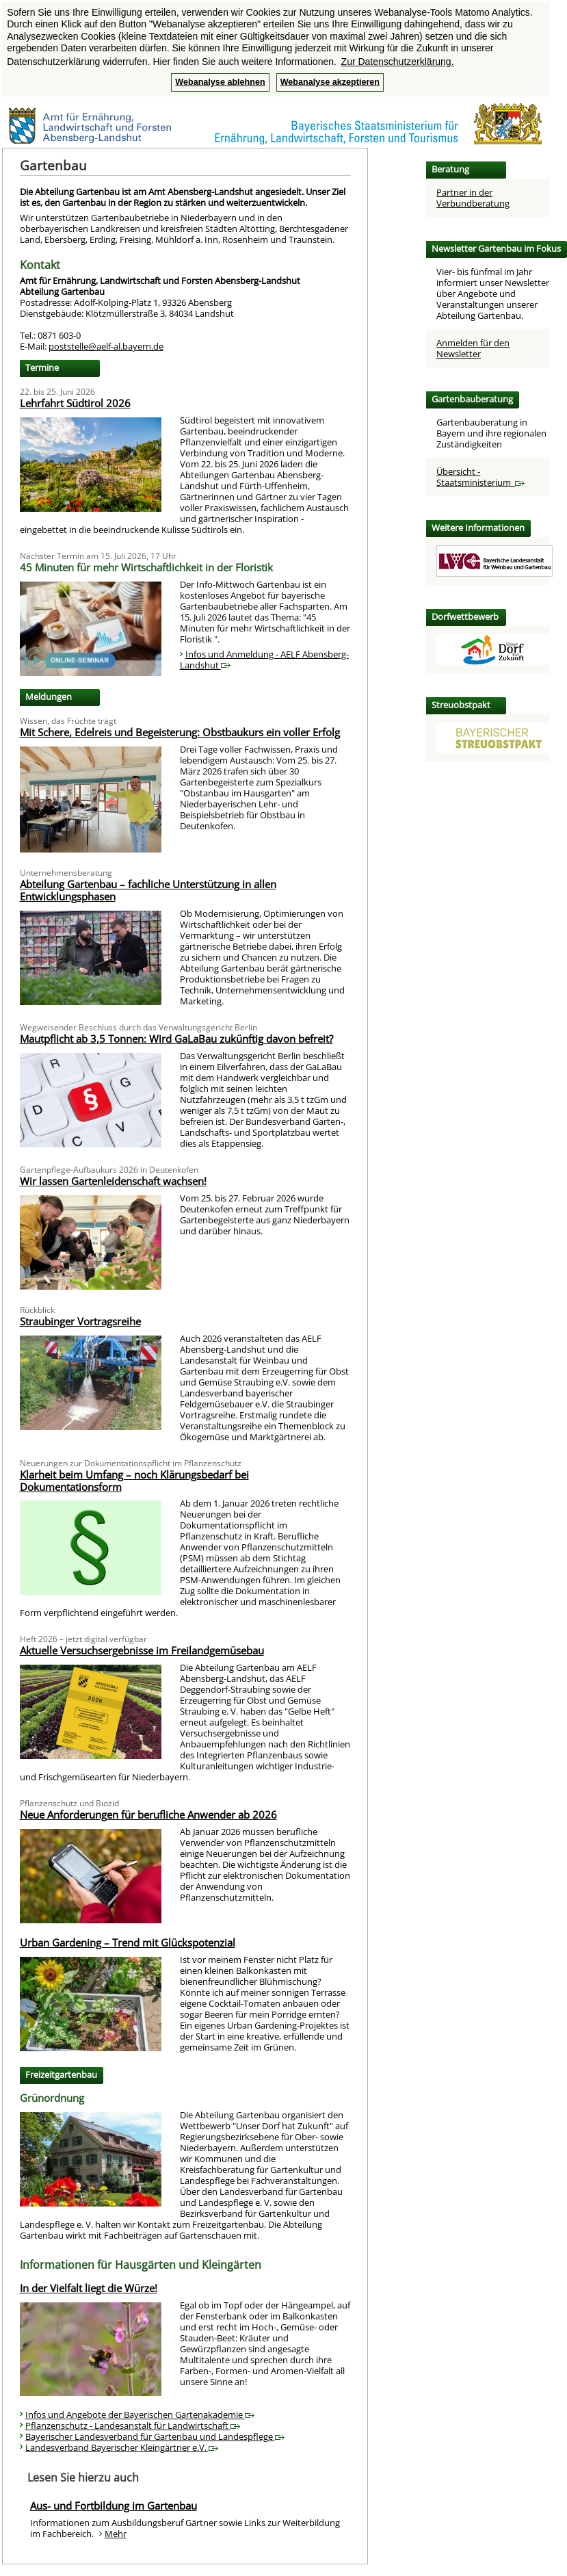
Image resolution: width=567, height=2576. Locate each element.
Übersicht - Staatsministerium (480, 477)
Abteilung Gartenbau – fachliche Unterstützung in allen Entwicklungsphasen (148, 890)
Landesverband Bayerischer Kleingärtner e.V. (121, 2447)
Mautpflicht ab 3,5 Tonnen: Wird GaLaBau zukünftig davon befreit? (176, 1038)
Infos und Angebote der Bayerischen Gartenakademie (139, 2414)
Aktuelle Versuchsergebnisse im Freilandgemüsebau (142, 1650)
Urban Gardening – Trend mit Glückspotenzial (127, 1942)
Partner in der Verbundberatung (473, 197)
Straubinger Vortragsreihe (80, 1321)
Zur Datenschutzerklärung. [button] (397, 61)
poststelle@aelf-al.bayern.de (106, 346)
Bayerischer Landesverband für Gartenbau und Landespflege (155, 2436)
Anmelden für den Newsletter (473, 348)
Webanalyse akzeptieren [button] (330, 82)
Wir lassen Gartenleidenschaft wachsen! (113, 1181)
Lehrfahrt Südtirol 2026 (75, 403)
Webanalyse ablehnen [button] (220, 82)
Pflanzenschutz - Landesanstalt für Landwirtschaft (132, 2425)
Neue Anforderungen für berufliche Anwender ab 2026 (148, 1814)
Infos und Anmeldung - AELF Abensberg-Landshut (264, 659)
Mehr (116, 2533)
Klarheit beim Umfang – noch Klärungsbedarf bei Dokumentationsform (134, 1481)
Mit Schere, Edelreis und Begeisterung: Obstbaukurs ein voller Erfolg (180, 732)
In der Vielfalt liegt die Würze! (88, 2288)
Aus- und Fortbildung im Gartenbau (113, 2505)
